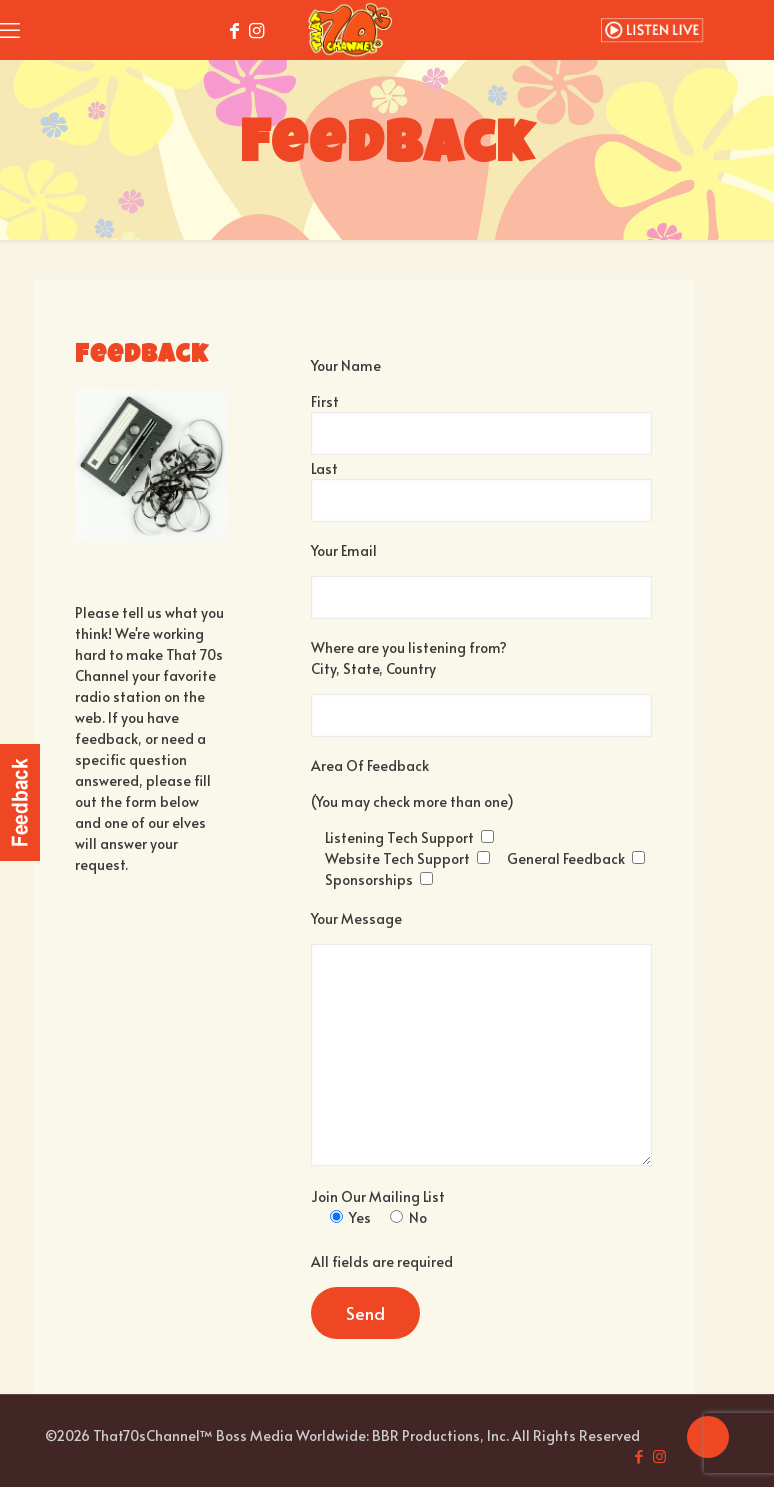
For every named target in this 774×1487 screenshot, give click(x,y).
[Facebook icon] (638, 1455)
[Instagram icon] (659, 1455)
